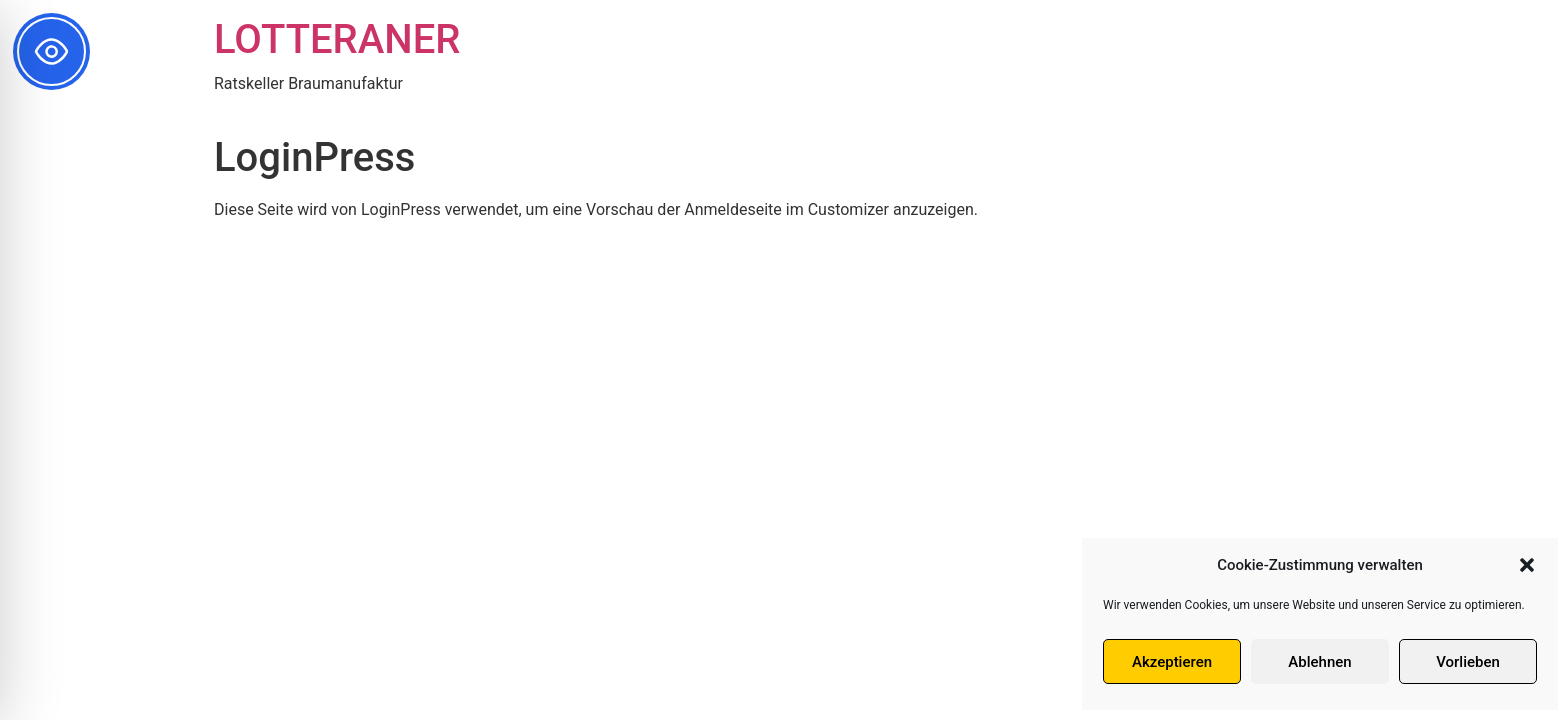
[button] (1527, 565)
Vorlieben (1468, 662)
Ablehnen (1319, 662)
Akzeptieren (1172, 662)
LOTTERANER (337, 39)
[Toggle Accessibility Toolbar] (51, 51)
